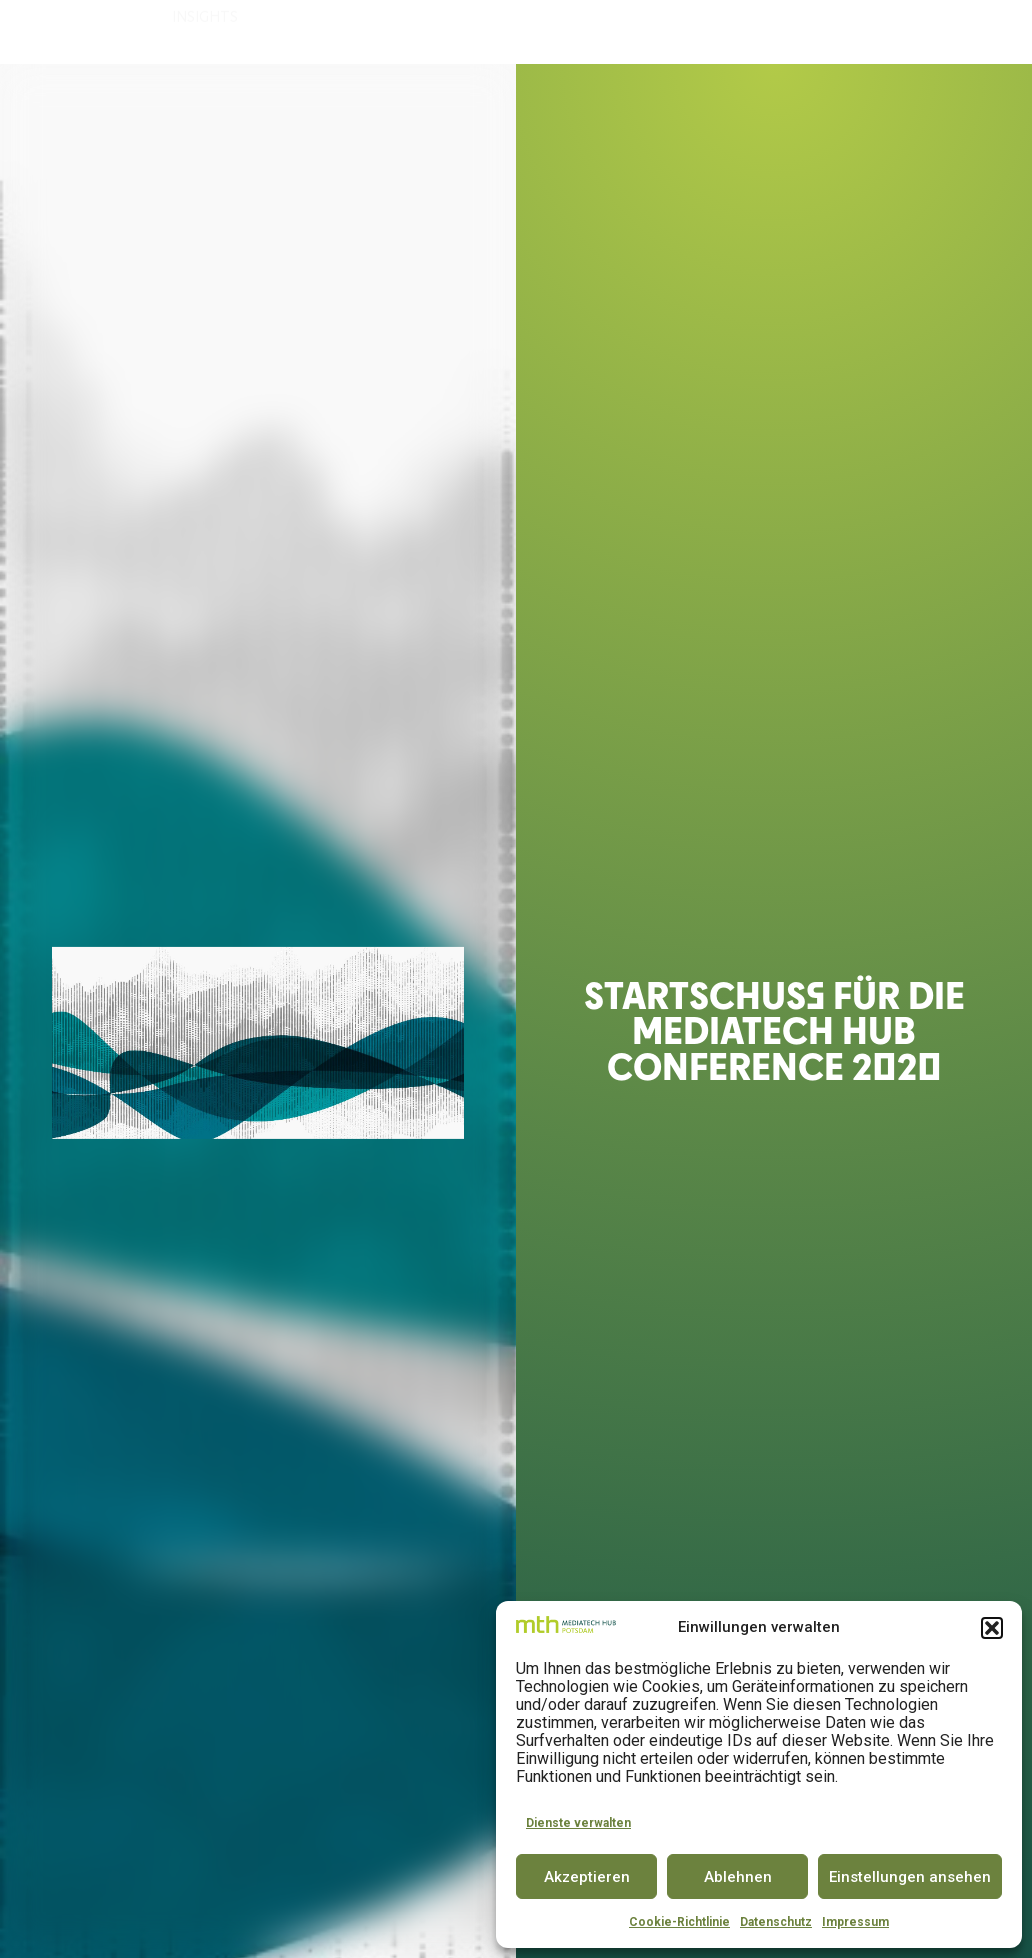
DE (951, 32)
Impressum (855, 1922)
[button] (992, 1628)
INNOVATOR (558, 32)
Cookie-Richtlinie (679, 1922)
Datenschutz (776, 1922)
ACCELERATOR (395, 32)
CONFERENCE (662, 32)
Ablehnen (738, 1877)
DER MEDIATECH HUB (252, 33)
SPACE (480, 32)
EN (988, 32)
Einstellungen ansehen (910, 1877)
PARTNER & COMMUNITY (809, 32)
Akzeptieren (587, 1877)
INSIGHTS (210, 79)
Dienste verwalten (578, 1823)
